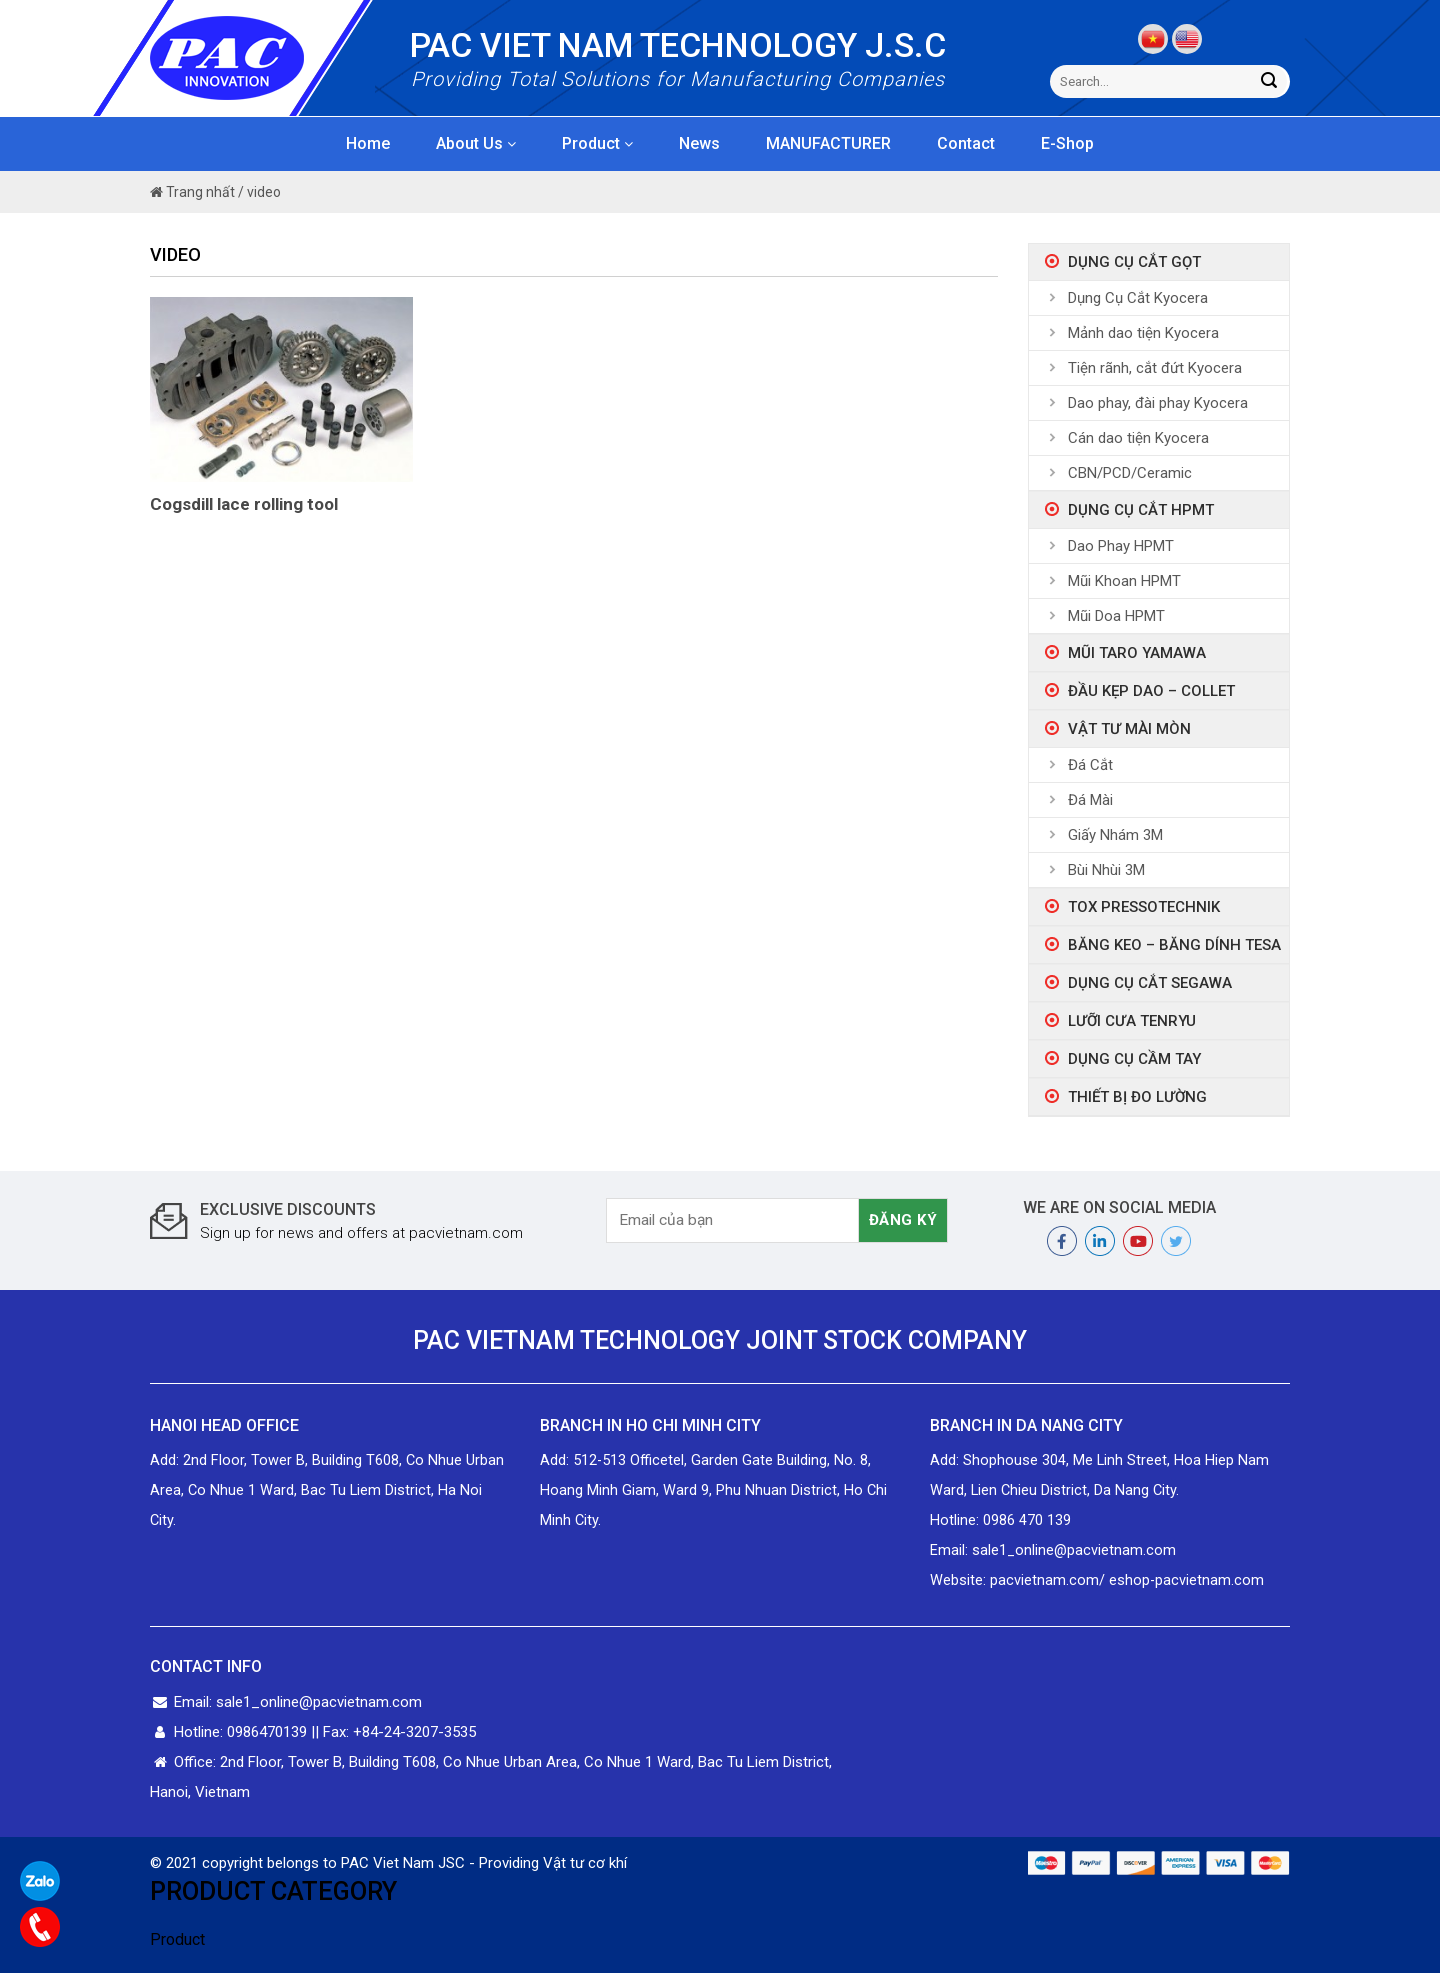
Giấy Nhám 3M (1115, 835)
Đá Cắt (1090, 765)
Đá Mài (1090, 800)
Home (368, 143)
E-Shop (1067, 143)
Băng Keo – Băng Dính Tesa (1174, 945)
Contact (966, 143)
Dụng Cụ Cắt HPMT (1141, 510)
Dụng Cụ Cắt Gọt (1134, 262)
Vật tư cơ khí (585, 1863)
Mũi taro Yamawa (1137, 653)
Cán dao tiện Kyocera (1138, 438)
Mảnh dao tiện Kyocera (1143, 333)
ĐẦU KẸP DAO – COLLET (1151, 691)
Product (597, 143)
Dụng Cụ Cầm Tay (1134, 1059)
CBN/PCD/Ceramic (1130, 473)
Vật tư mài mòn (1129, 729)
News (699, 143)
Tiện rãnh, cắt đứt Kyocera (1155, 368)
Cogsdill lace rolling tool (244, 504)
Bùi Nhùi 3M (1106, 870)
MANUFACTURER (828, 143)
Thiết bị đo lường (1137, 1097)
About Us (476, 143)
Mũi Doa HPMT (1116, 616)
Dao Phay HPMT (1121, 546)
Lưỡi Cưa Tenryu (1132, 1021)
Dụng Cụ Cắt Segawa (1150, 983)
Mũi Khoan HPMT (1124, 581)
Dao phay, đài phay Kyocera (1158, 403)
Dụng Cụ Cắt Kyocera (1138, 298)
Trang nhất (192, 192)
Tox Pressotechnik (1144, 907)
